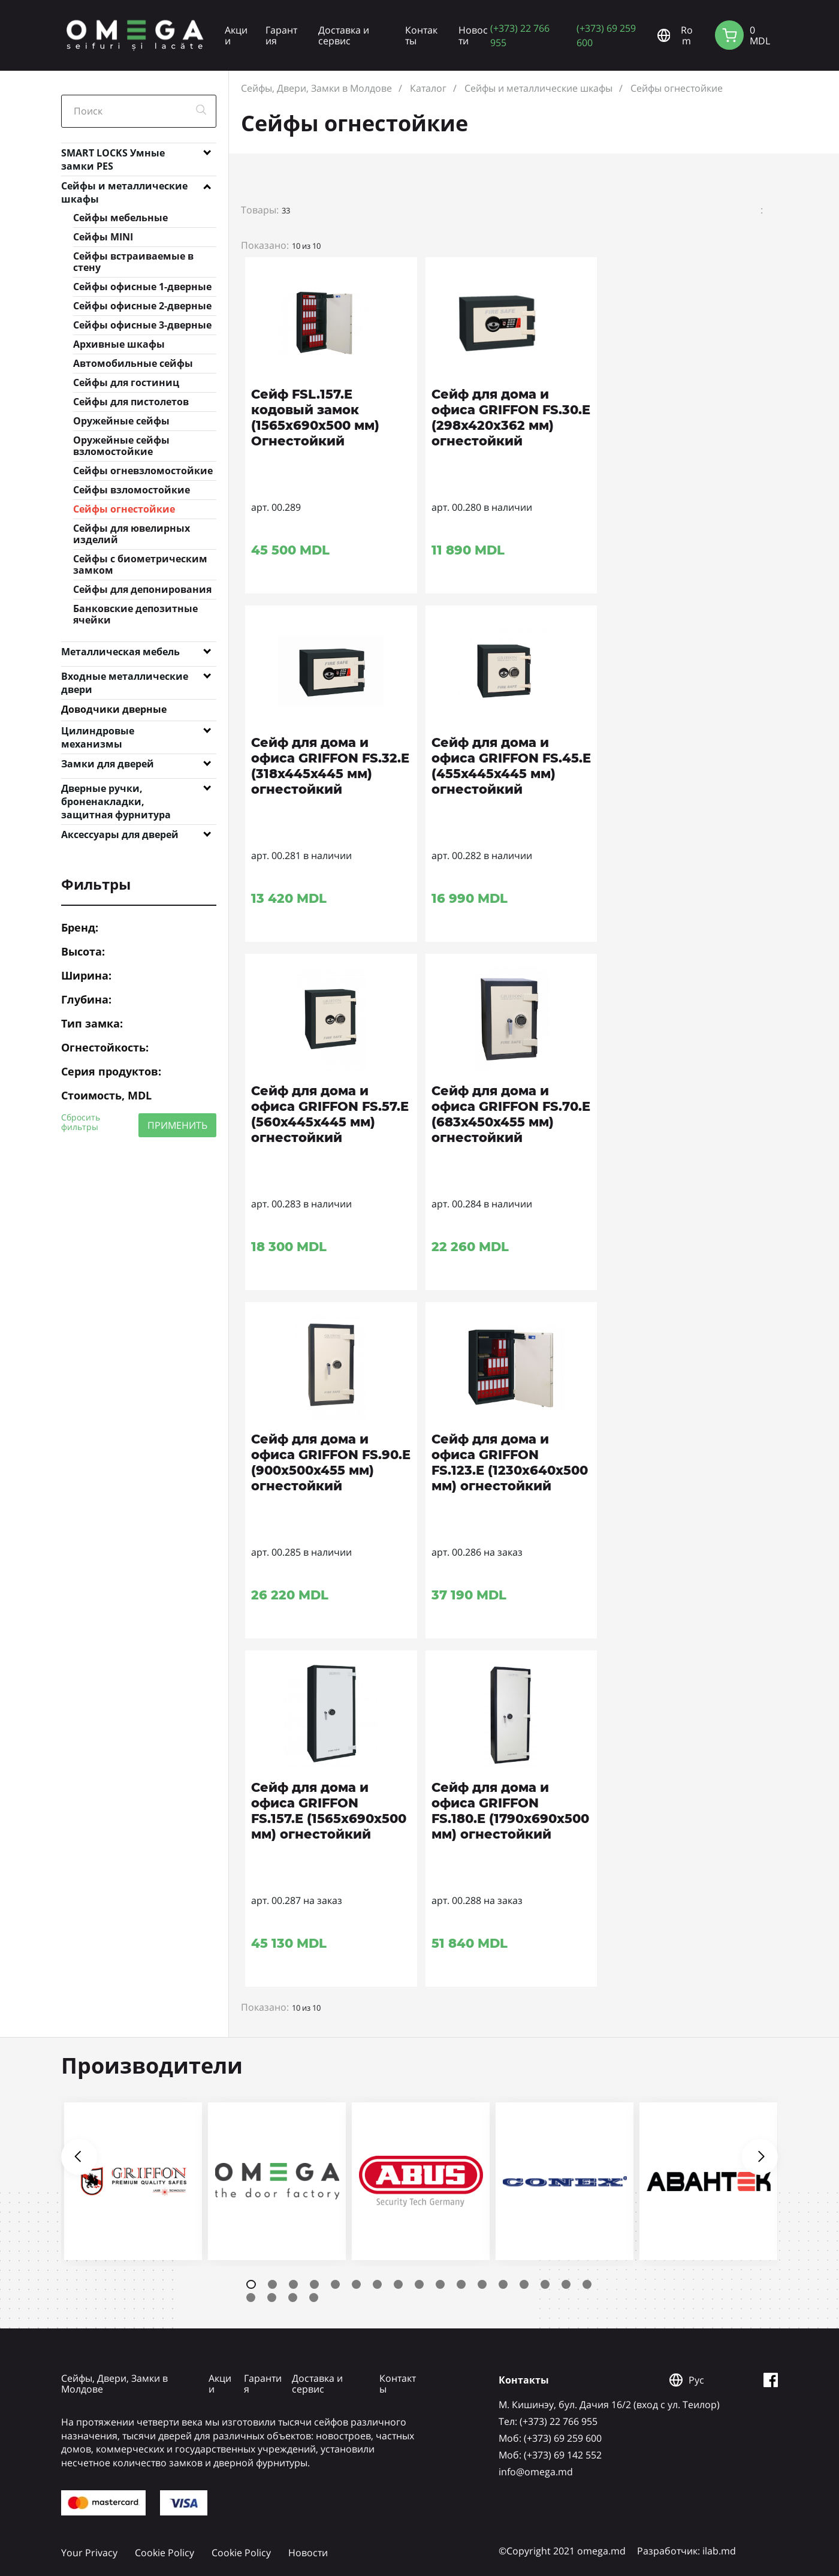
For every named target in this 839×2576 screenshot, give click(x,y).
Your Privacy (89, 2552)
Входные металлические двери (124, 679)
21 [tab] (313, 2297)
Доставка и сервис (343, 35)
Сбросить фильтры (80, 1122)
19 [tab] (271, 2297)
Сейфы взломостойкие (131, 489)
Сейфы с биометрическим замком (140, 564)
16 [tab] (566, 2284)
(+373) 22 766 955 (520, 35)
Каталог (428, 88)
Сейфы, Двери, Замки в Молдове (316, 88)
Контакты (421, 35)
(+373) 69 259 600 (606, 35)
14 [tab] (524, 2284)
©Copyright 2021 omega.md (562, 2550)
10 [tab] (440, 2284)
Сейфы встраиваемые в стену (133, 261)
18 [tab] (250, 2297)
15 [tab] (545, 2284)
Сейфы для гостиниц (126, 382)
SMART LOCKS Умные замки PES (113, 155)
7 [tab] (377, 2284)
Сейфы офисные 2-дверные (142, 305)
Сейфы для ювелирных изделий (131, 534)
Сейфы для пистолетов (131, 401)
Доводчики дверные (114, 709)
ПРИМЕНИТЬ (177, 1125)
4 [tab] (314, 2284)
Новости (473, 35)
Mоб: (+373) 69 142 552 (550, 2455)
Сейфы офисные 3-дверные (142, 325)
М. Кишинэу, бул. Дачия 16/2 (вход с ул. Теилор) (609, 2404)
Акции (236, 35)
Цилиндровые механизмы (97, 733)
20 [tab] (292, 2297)
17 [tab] (587, 2284)
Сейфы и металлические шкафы (124, 188)
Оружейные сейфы (121, 420)
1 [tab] (251, 2284)
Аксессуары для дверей (120, 834)
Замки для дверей (107, 763)
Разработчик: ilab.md (686, 2550)
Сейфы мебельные (120, 217)
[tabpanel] (133, 2181)
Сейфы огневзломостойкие (143, 470)
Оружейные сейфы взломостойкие (121, 445)
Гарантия (281, 35)
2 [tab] (272, 2284)
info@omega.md (536, 2471)
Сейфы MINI (103, 236)
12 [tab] (482, 2284)
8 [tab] (398, 2284)
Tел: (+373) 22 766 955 (548, 2421)
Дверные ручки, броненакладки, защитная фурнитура (116, 791)
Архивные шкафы (119, 344)
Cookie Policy (164, 2552)
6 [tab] (356, 2284)
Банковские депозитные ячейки (135, 614)
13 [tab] (503, 2284)
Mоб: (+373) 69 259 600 (550, 2438)
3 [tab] (293, 2284)
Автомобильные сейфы (133, 363)
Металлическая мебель (120, 651)
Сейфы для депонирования (142, 589)
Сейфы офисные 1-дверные (142, 286)
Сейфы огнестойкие (124, 509)
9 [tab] (419, 2284)
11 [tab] (461, 2284)
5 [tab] (335, 2284)
